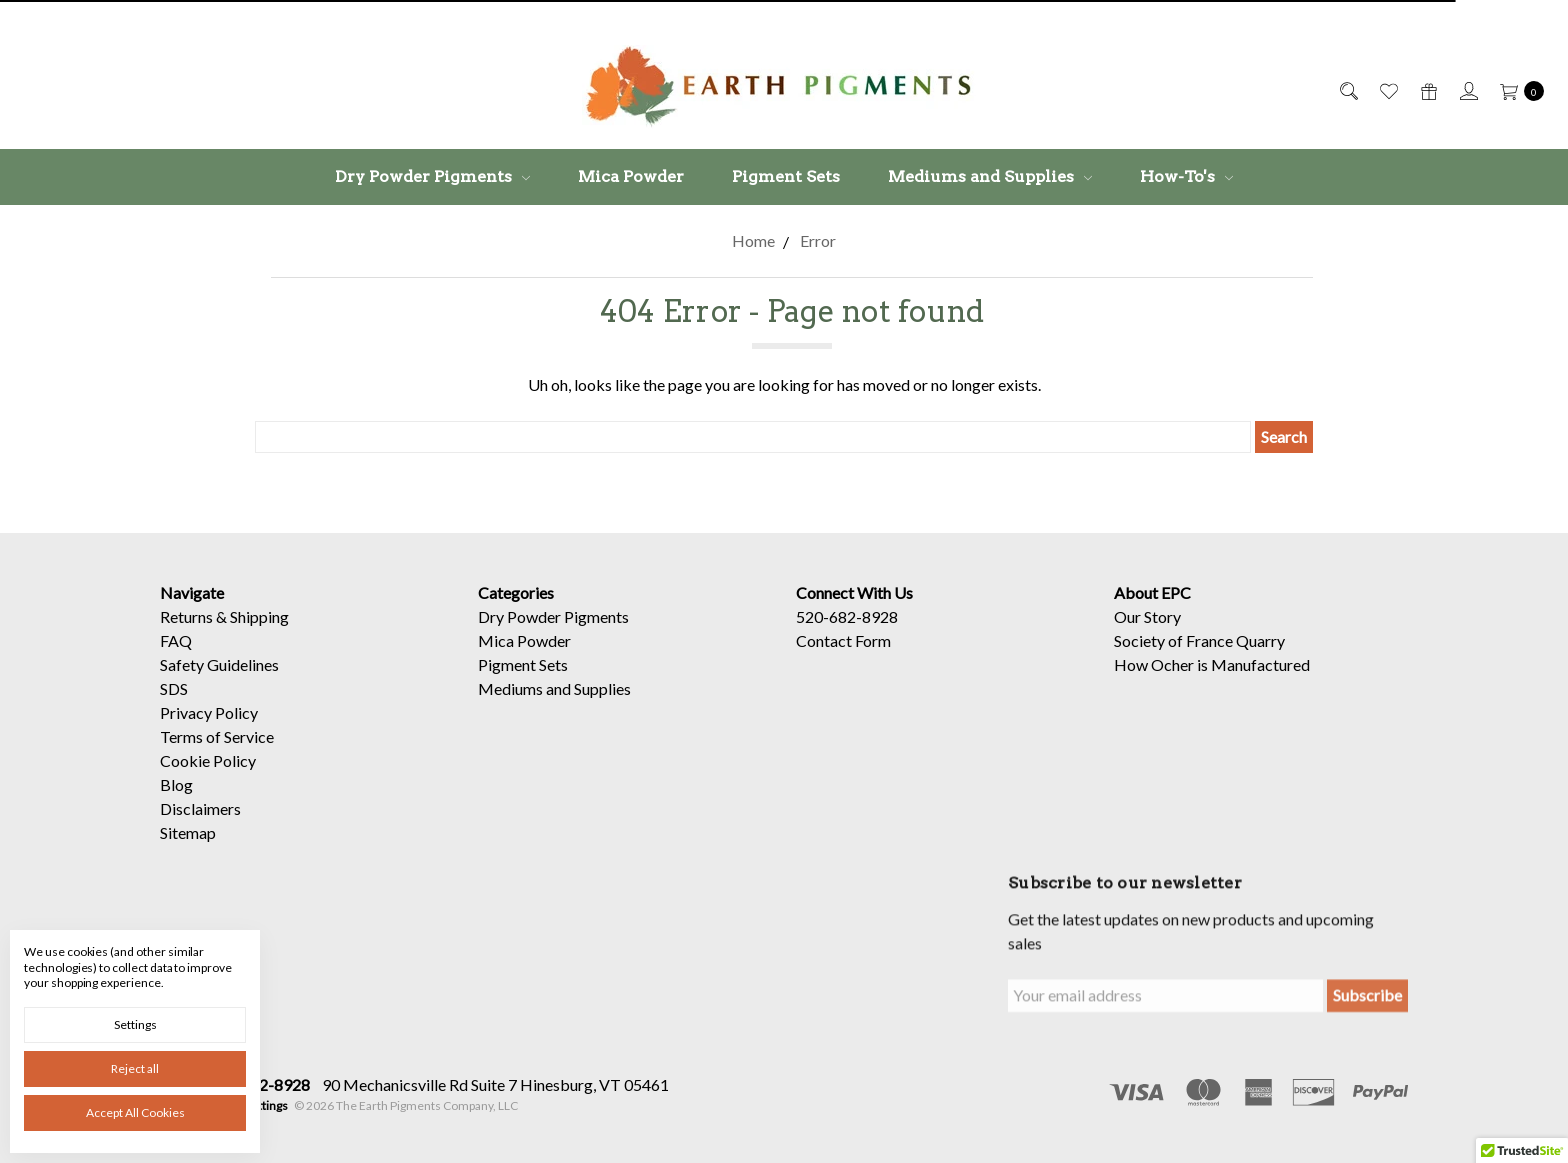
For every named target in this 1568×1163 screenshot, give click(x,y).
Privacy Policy (209, 712)
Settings (135, 1024)
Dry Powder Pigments (432, 176)
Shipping (259, 616)
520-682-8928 (847, 616)
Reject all (135, 1068)
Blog (176, 784)
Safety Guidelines (219, 664)
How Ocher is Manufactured (1212, 664)
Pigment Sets (786, 176)
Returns (186, 616)
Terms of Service (217, 736)
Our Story (1147, 616)
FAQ (176, 640)
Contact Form (843, 640)
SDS (174, 688)
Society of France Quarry (1199, 640)
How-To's (1186, 176)
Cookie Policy (208, 760)
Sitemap (188, 832)
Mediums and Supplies (990, 176)
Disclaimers (200, 808)
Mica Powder (631, 176)
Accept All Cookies (135, 1112)
